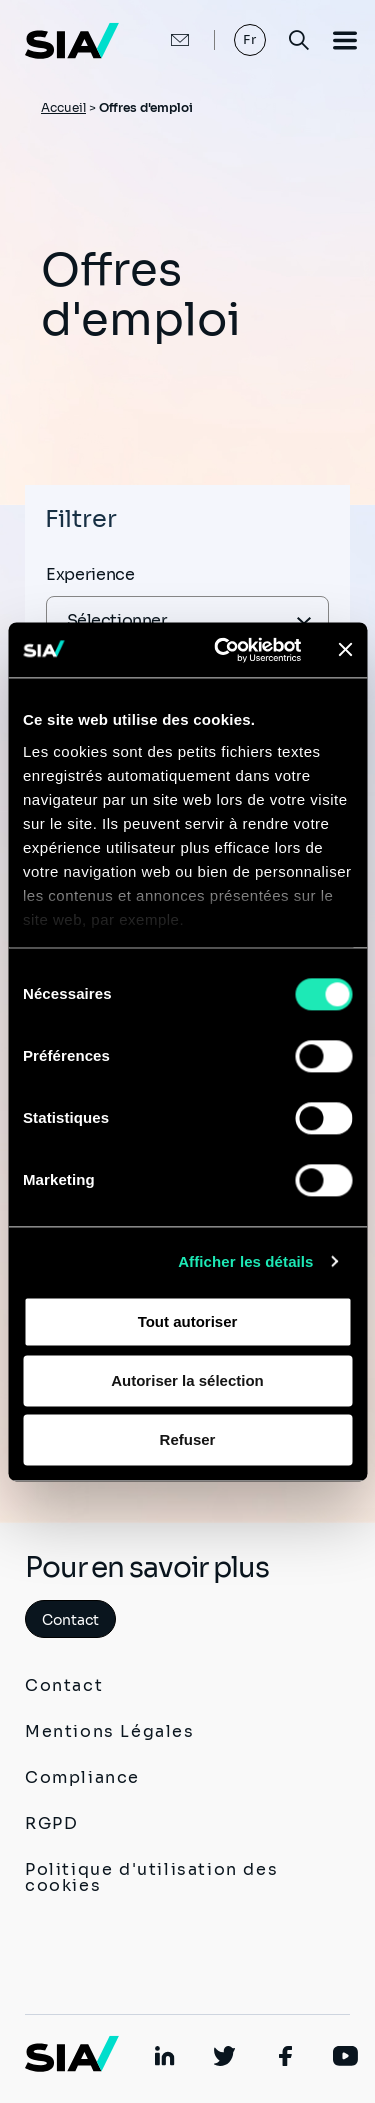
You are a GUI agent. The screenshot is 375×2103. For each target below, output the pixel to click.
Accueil (63, 107)
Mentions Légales (110, 1731)
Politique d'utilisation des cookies (151, 1877)
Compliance (82, 1777)
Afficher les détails (245, 1261)
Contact (70, 1620)
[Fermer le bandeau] (345, 650)
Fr (250, 39)
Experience (90, 574)
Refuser (188, 1439)
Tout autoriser (188, 1321)
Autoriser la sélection (187, 1380)
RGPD (51, 1823)
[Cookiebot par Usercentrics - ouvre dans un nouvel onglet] (223, 650)
